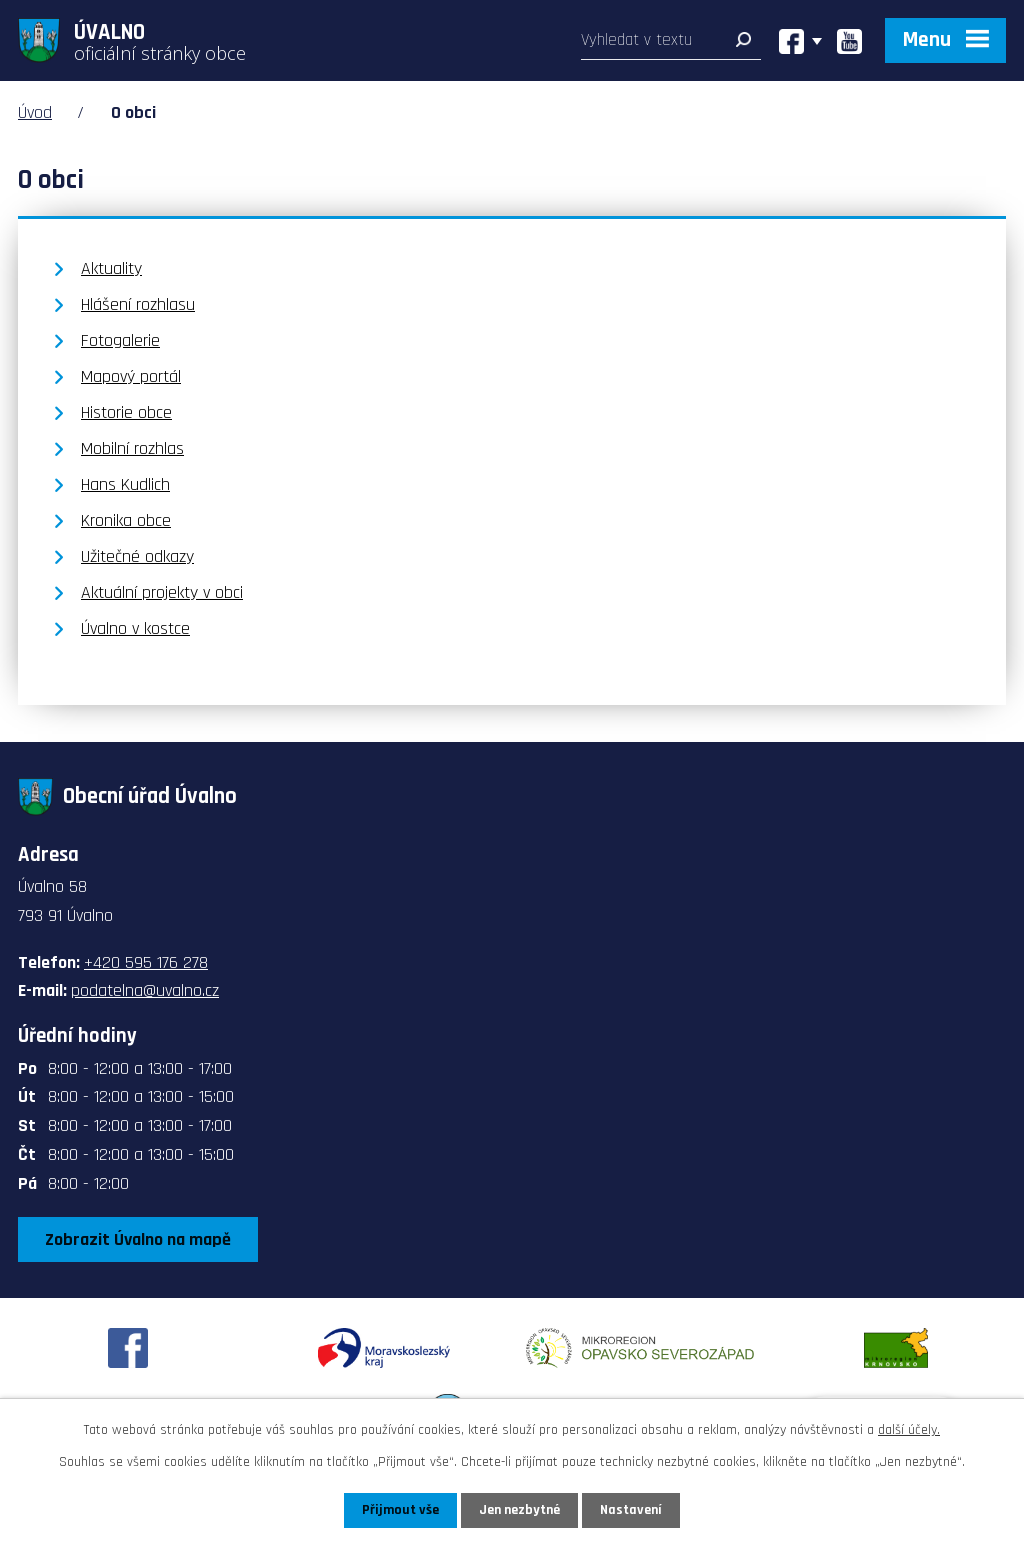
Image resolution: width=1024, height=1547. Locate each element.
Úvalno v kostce (135, 628)
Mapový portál (131, 376)
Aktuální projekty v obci (162, 592)
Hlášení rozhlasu (138, 304)
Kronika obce (126, 520)
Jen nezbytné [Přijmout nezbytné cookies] (519, 1510)
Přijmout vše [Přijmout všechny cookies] (400, 1510)
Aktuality (111, 268)
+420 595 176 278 (146, 962)
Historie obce (126, 412)
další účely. (909, 1430)
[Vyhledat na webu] (671, 44)
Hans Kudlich (125, 484)
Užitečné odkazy (137, 556)
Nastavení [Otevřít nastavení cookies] (631, 1510)
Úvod (35, 112)
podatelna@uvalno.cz (145, 990)
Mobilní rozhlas (132, 448)
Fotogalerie (120, 340)
